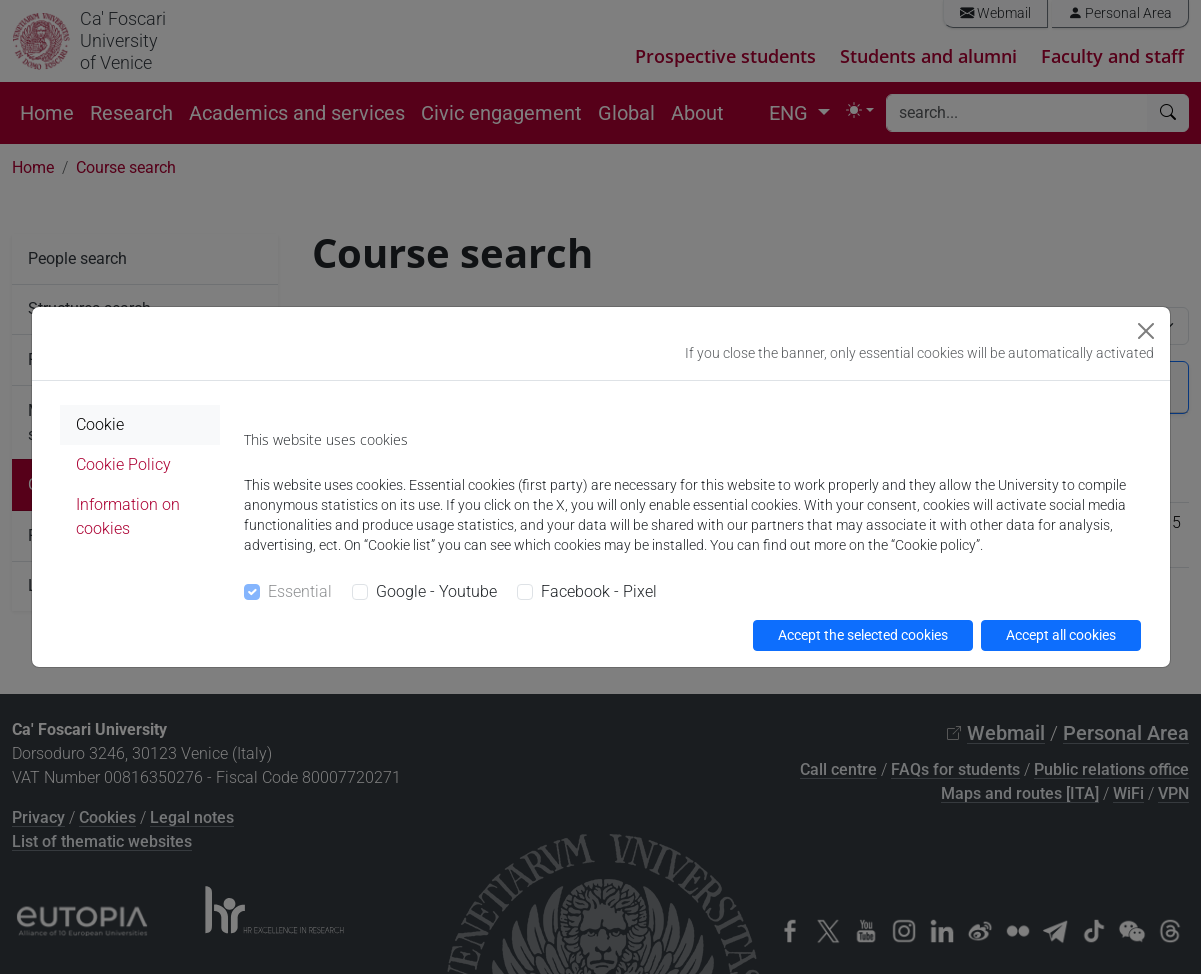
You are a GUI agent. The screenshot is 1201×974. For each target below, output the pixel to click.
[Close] (1146, 331)
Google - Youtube (436, 591)
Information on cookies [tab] (128, 516)
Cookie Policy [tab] (123, 464)
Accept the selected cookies (863, 635)
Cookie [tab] (100, 424)
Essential (300, 591)
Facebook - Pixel (599, 591)
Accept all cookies (1061, 635)
